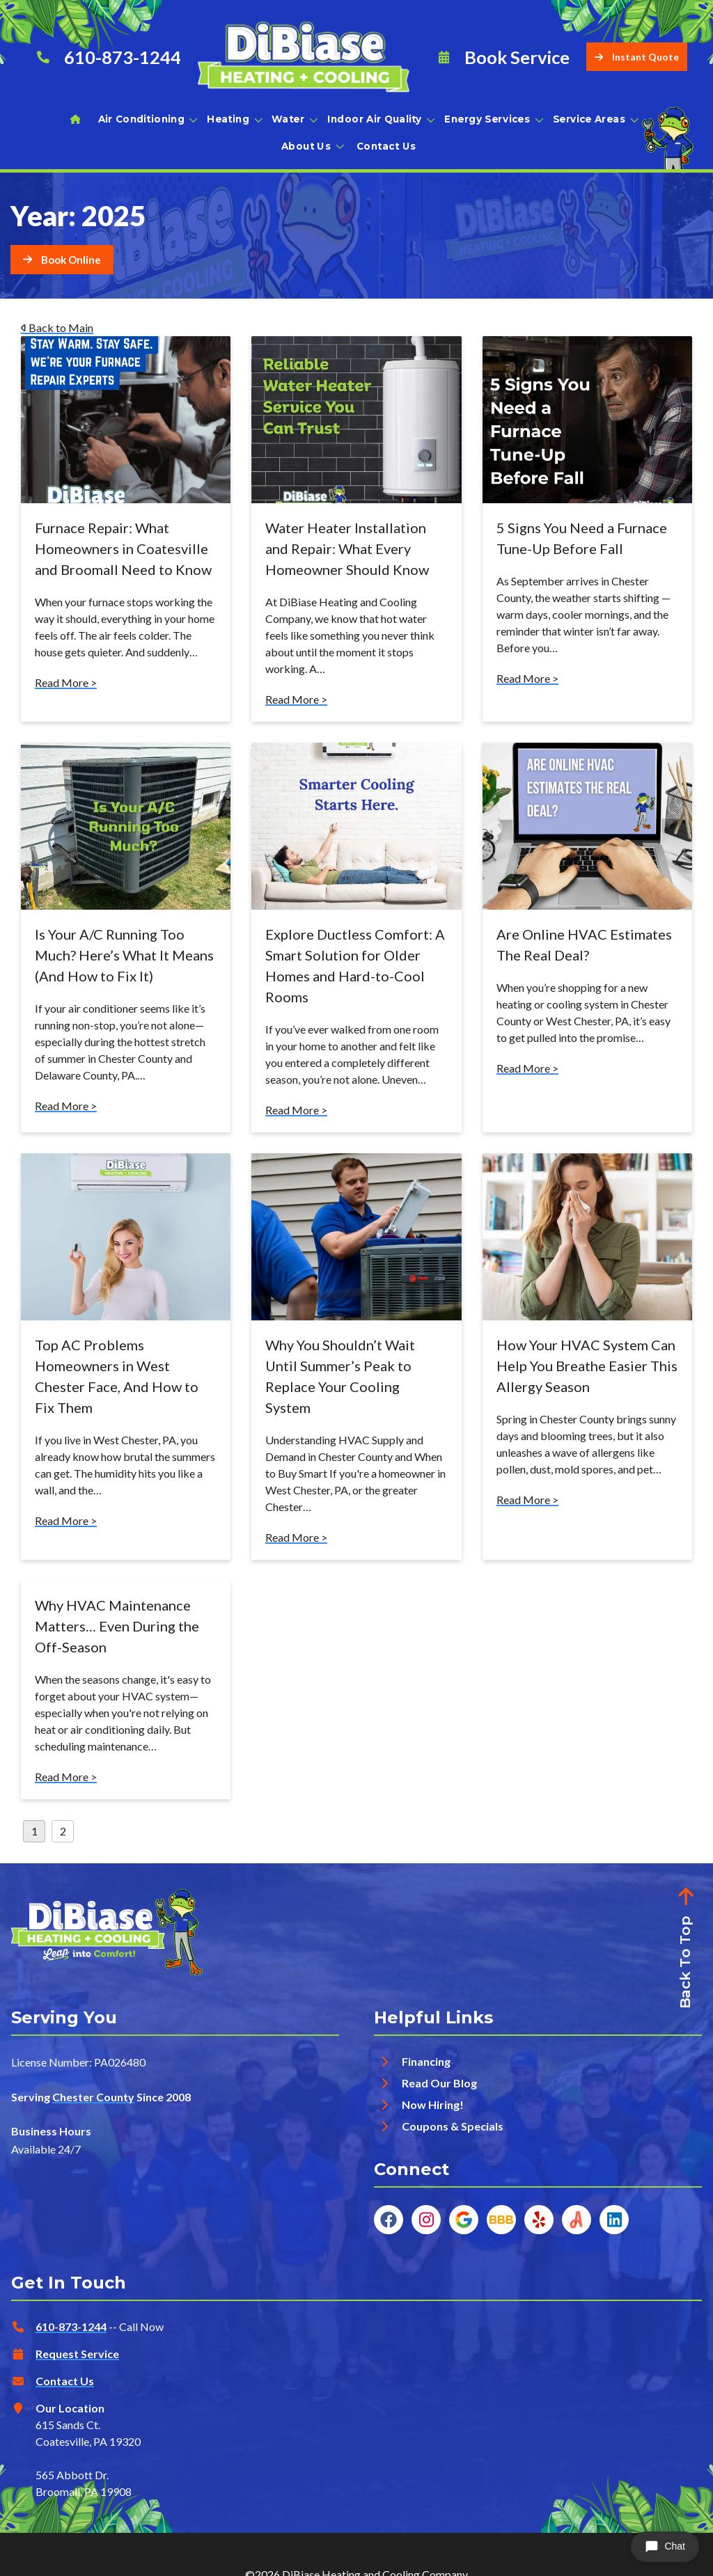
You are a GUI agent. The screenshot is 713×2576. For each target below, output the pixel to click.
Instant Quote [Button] (636, 57)
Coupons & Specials (452, 2126)
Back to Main (57, 327)
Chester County (93, 2096)
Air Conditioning (147, 119)
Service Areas (595, 119)
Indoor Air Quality (380, 119)
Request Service (77, 2353)
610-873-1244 (71, 2326)
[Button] (61, 259)
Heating (233, 119)
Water (293, 119)
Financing (426, 2061)
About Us (311, 146)
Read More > (66, 682)
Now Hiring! (433, 2104)
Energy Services (492, 119)
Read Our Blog (439, 2082)
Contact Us (386, 146)
